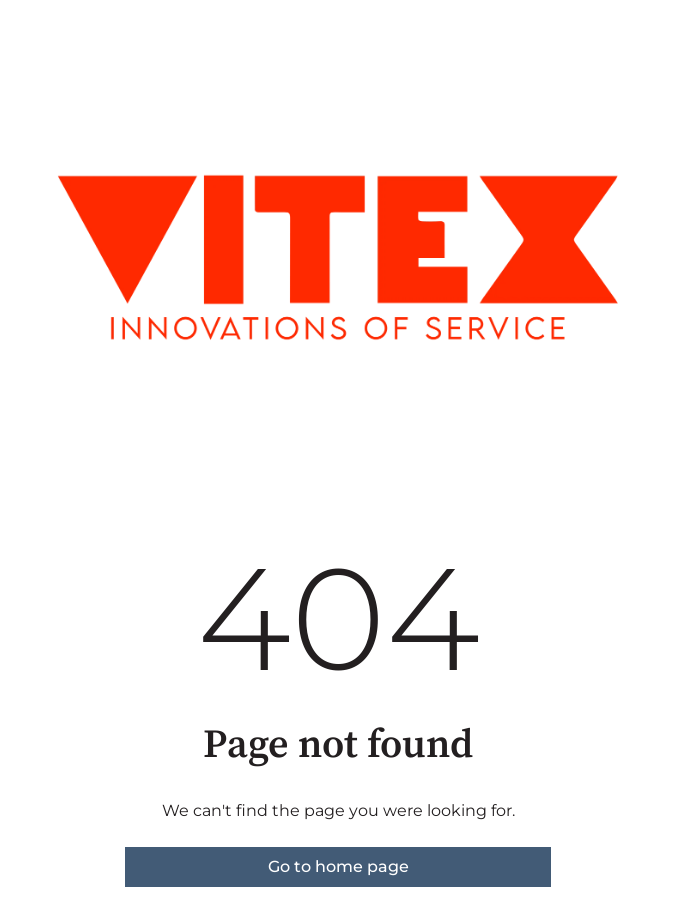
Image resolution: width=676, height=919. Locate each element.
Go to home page (338, 866)
